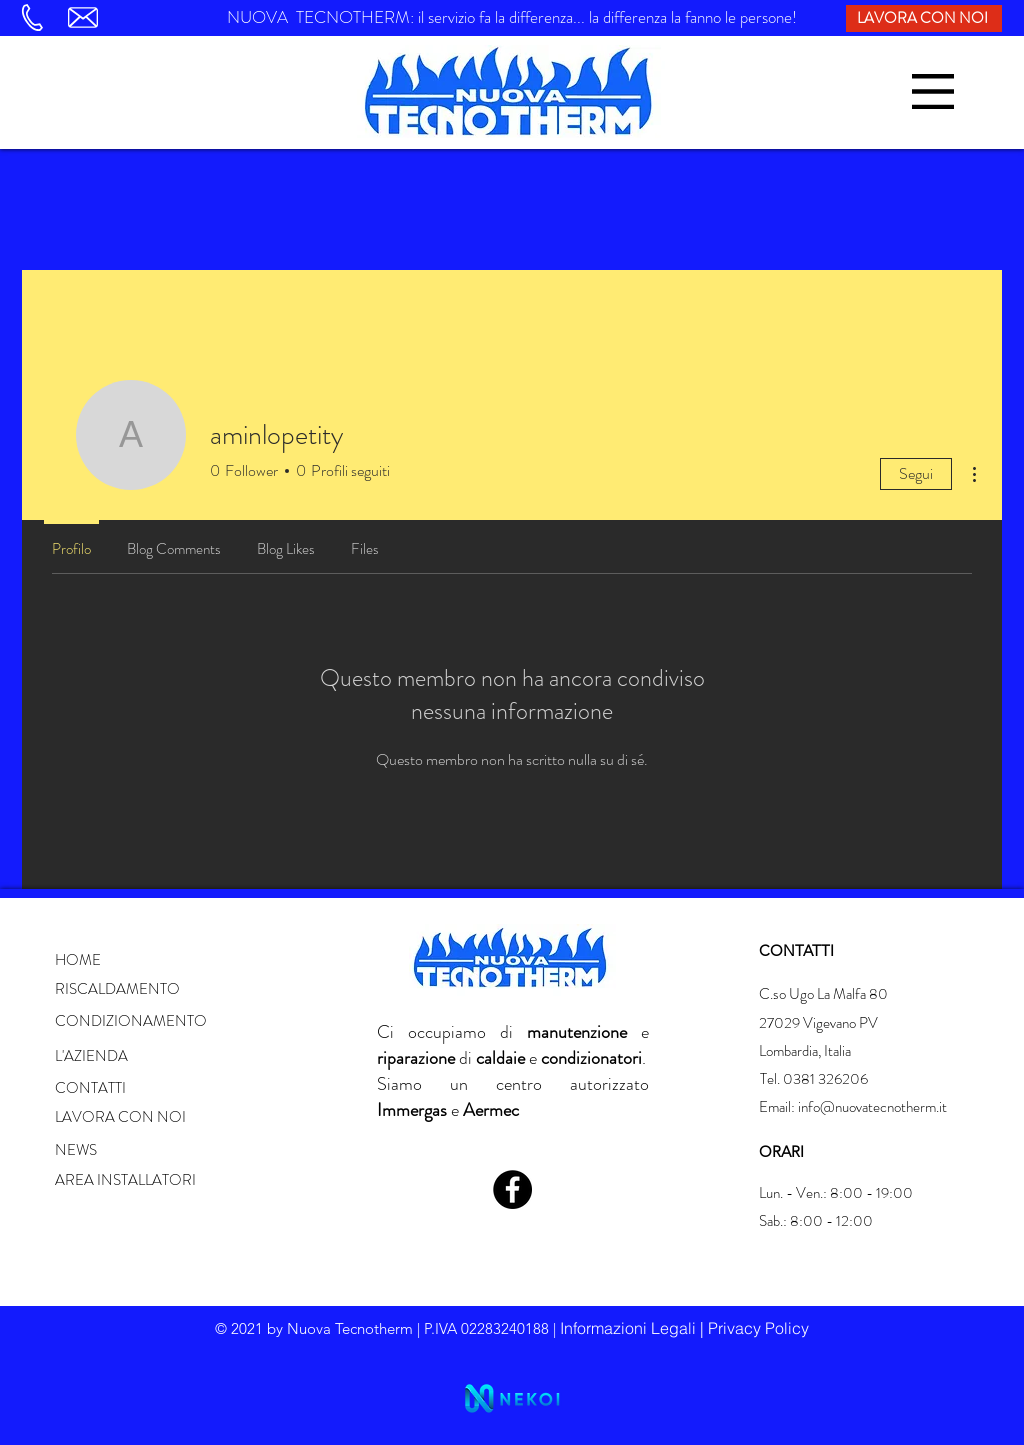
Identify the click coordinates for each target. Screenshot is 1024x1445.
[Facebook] (512, 1189)
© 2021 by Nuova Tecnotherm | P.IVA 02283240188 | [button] (387, 1328)
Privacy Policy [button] (758, 1328)
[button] (933, 91)
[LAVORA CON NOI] (924, 18)
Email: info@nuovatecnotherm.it (853, 1107)
